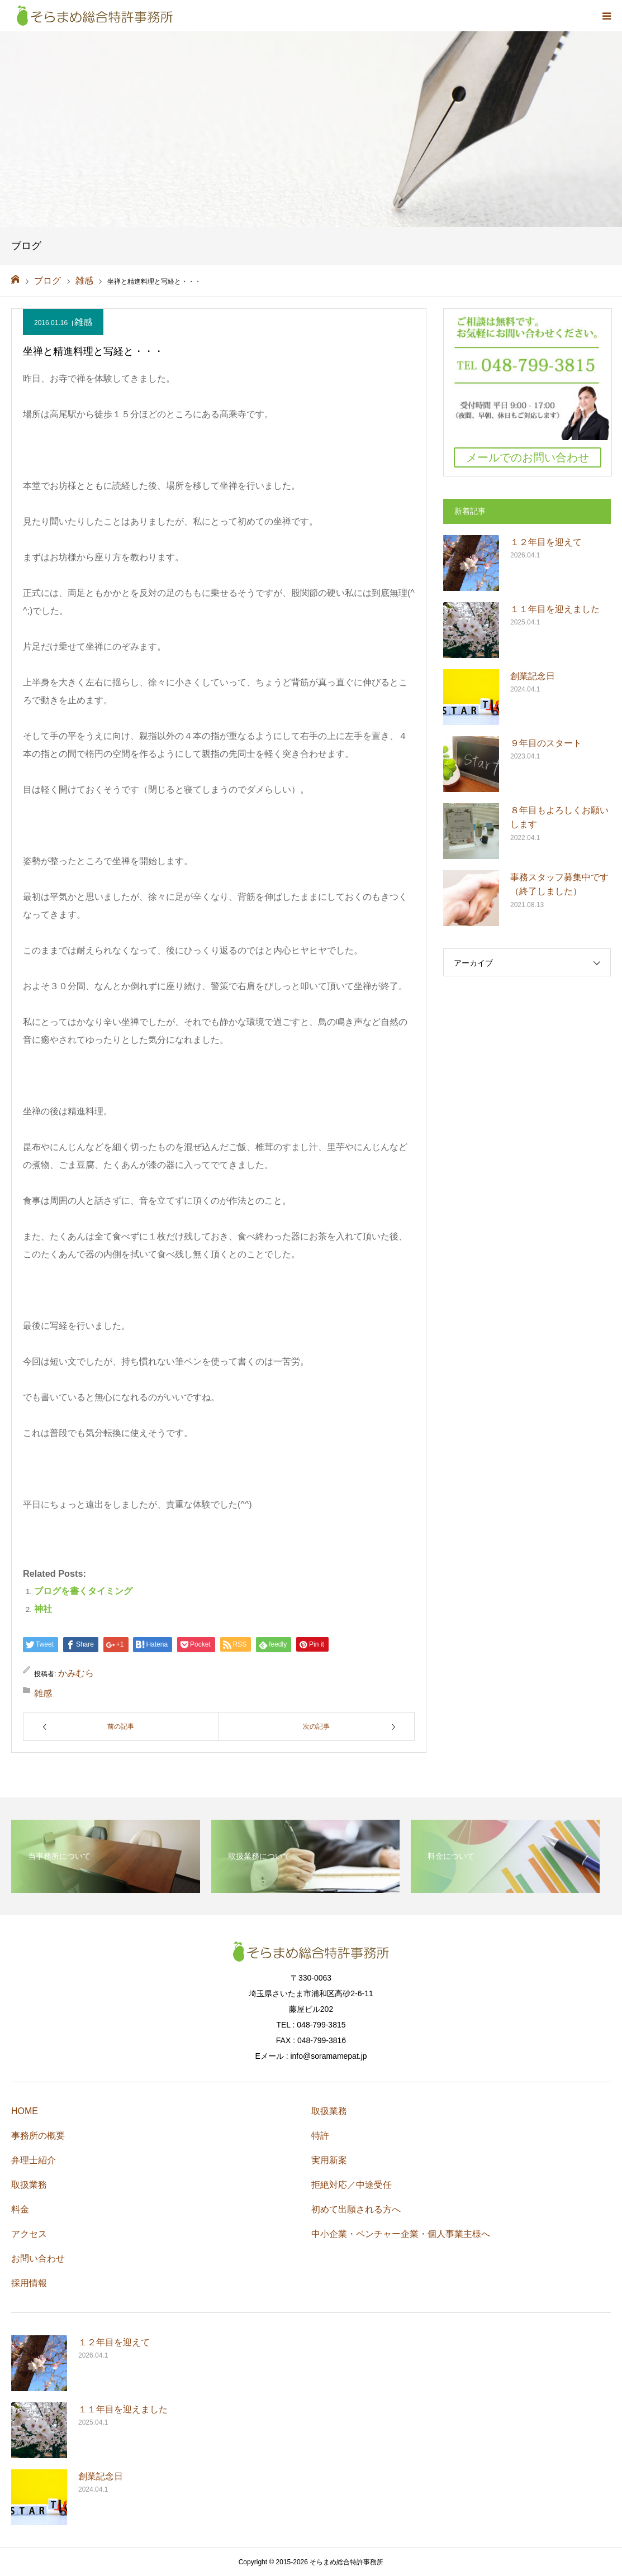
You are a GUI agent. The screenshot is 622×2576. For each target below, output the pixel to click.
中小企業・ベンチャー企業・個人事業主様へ (400, 2234)
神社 (43, 1609)
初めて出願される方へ (356, 2209)
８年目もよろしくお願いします (559, 817)
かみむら (76, 1673)
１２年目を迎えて (546, 542)
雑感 (83, 322)
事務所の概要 (38, 2135)
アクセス (29, 2234)
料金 (20, 2209)
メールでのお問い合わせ (527, 457)
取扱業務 (29, 2184)
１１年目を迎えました (555, 609)
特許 (320, 2135)
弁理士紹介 (33, 2160)
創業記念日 (532, 676)
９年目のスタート (546, 743)
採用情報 (29, 2283)
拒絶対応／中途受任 (351, 2184)
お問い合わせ (38, 2258)
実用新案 (329, 2160)
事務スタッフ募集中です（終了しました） (559, 884)
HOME (24, 2111)
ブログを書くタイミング (83, 1591)
